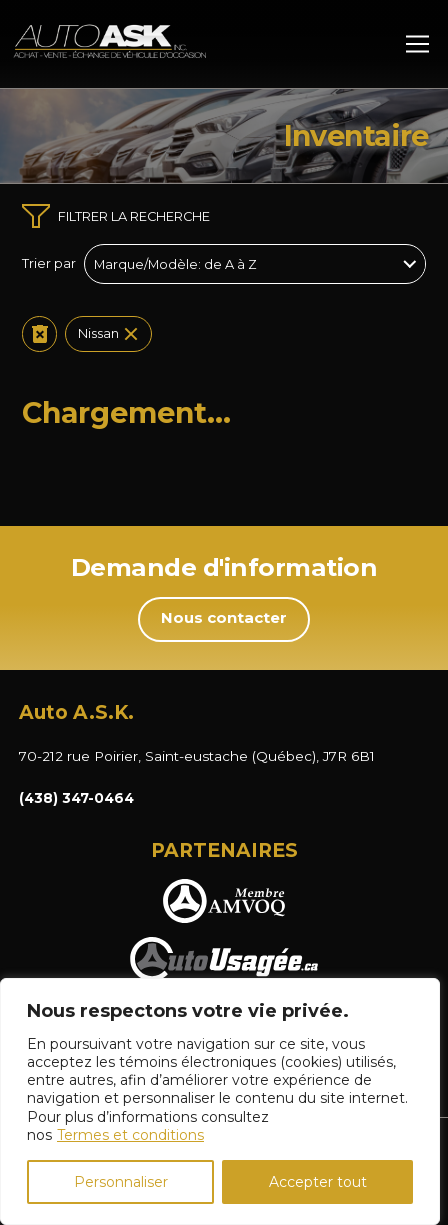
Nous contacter (224, 618)
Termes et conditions (130, 1135)
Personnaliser (121, 1182)
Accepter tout (318, 1182)
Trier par (49, 264)
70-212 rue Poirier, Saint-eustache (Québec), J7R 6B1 (197, 756)
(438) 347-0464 (76, 798)
